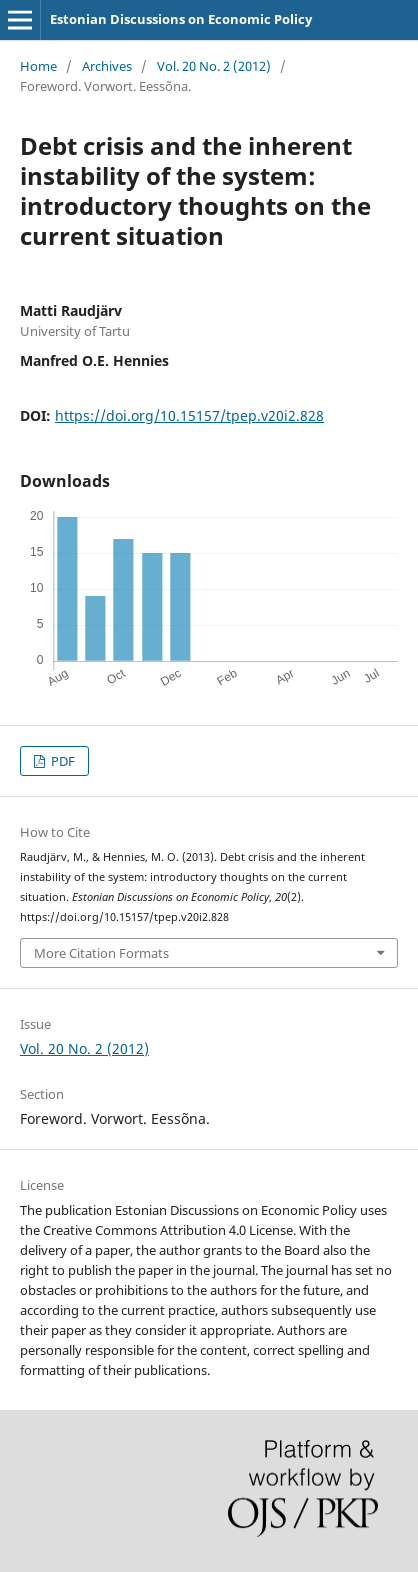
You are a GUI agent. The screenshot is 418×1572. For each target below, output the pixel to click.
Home (38, 66)
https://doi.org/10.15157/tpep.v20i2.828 (189, 415)
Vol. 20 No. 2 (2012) (214, 66)
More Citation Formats (101, 953)
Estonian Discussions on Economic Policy (181, 19)
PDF (61, 761)
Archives (107, 66)
